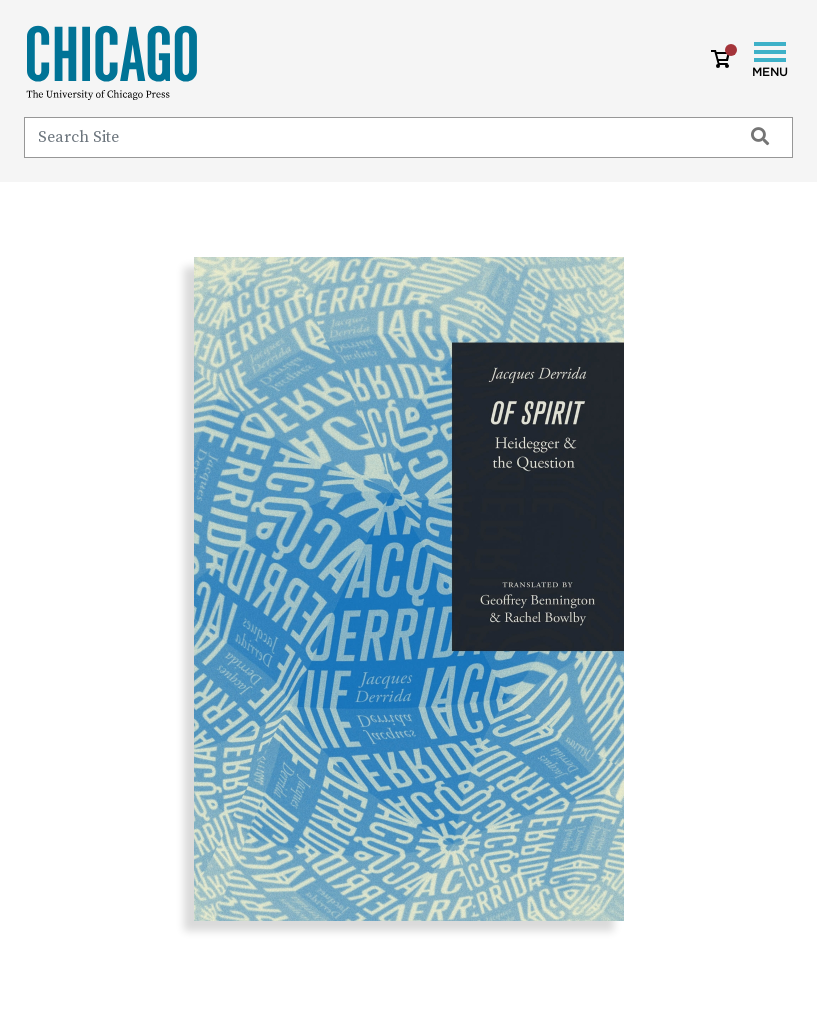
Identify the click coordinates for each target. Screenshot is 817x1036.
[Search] (374, 137)
